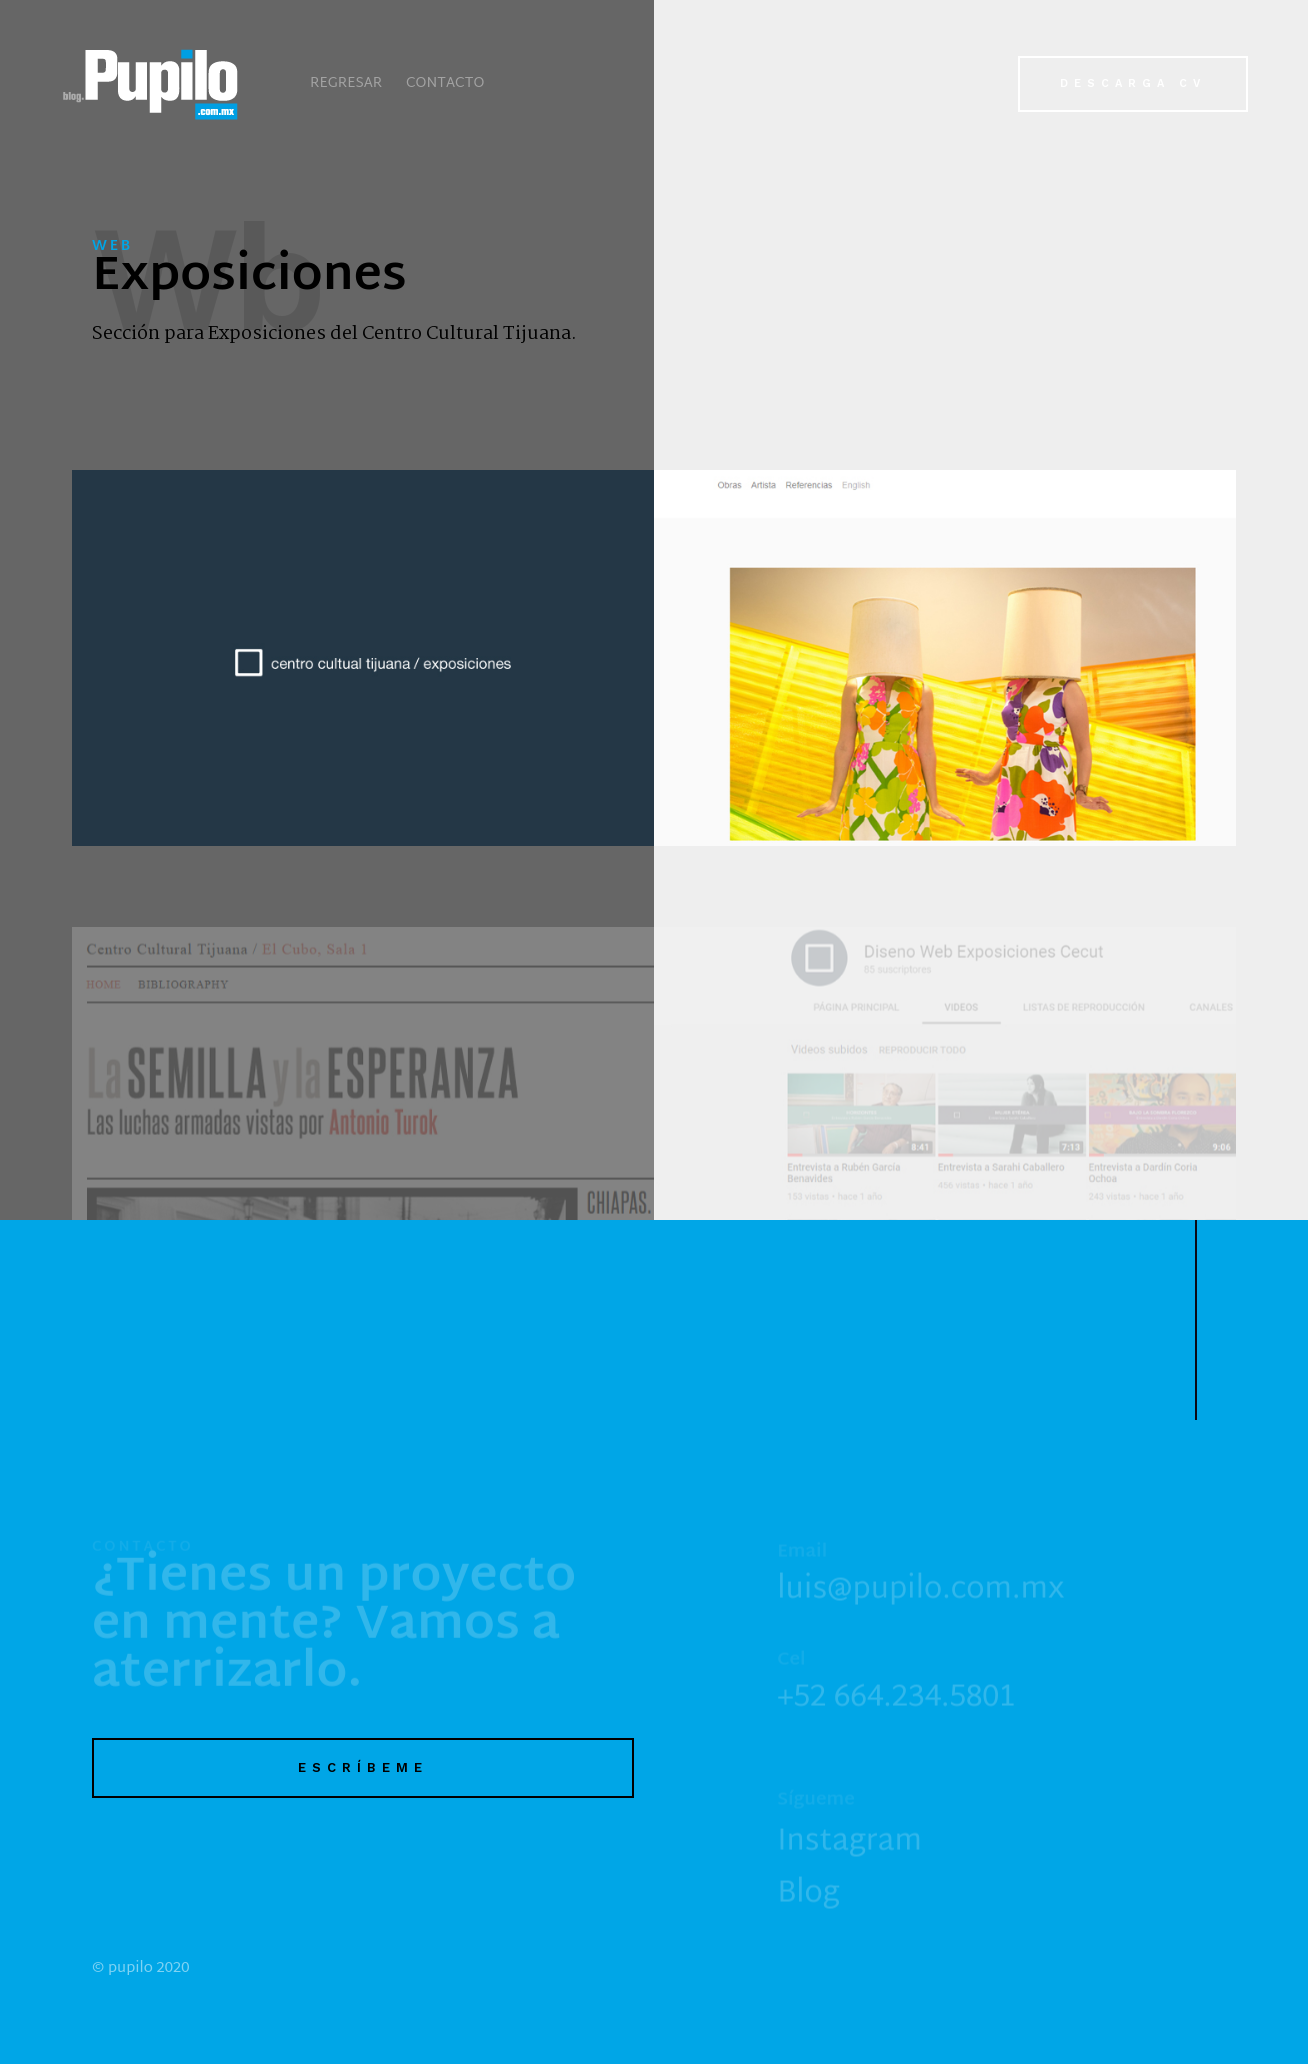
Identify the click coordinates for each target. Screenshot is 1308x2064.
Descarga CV (1133, 83)
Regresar (346, 83)
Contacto (445, 83)
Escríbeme (363, 1767)
